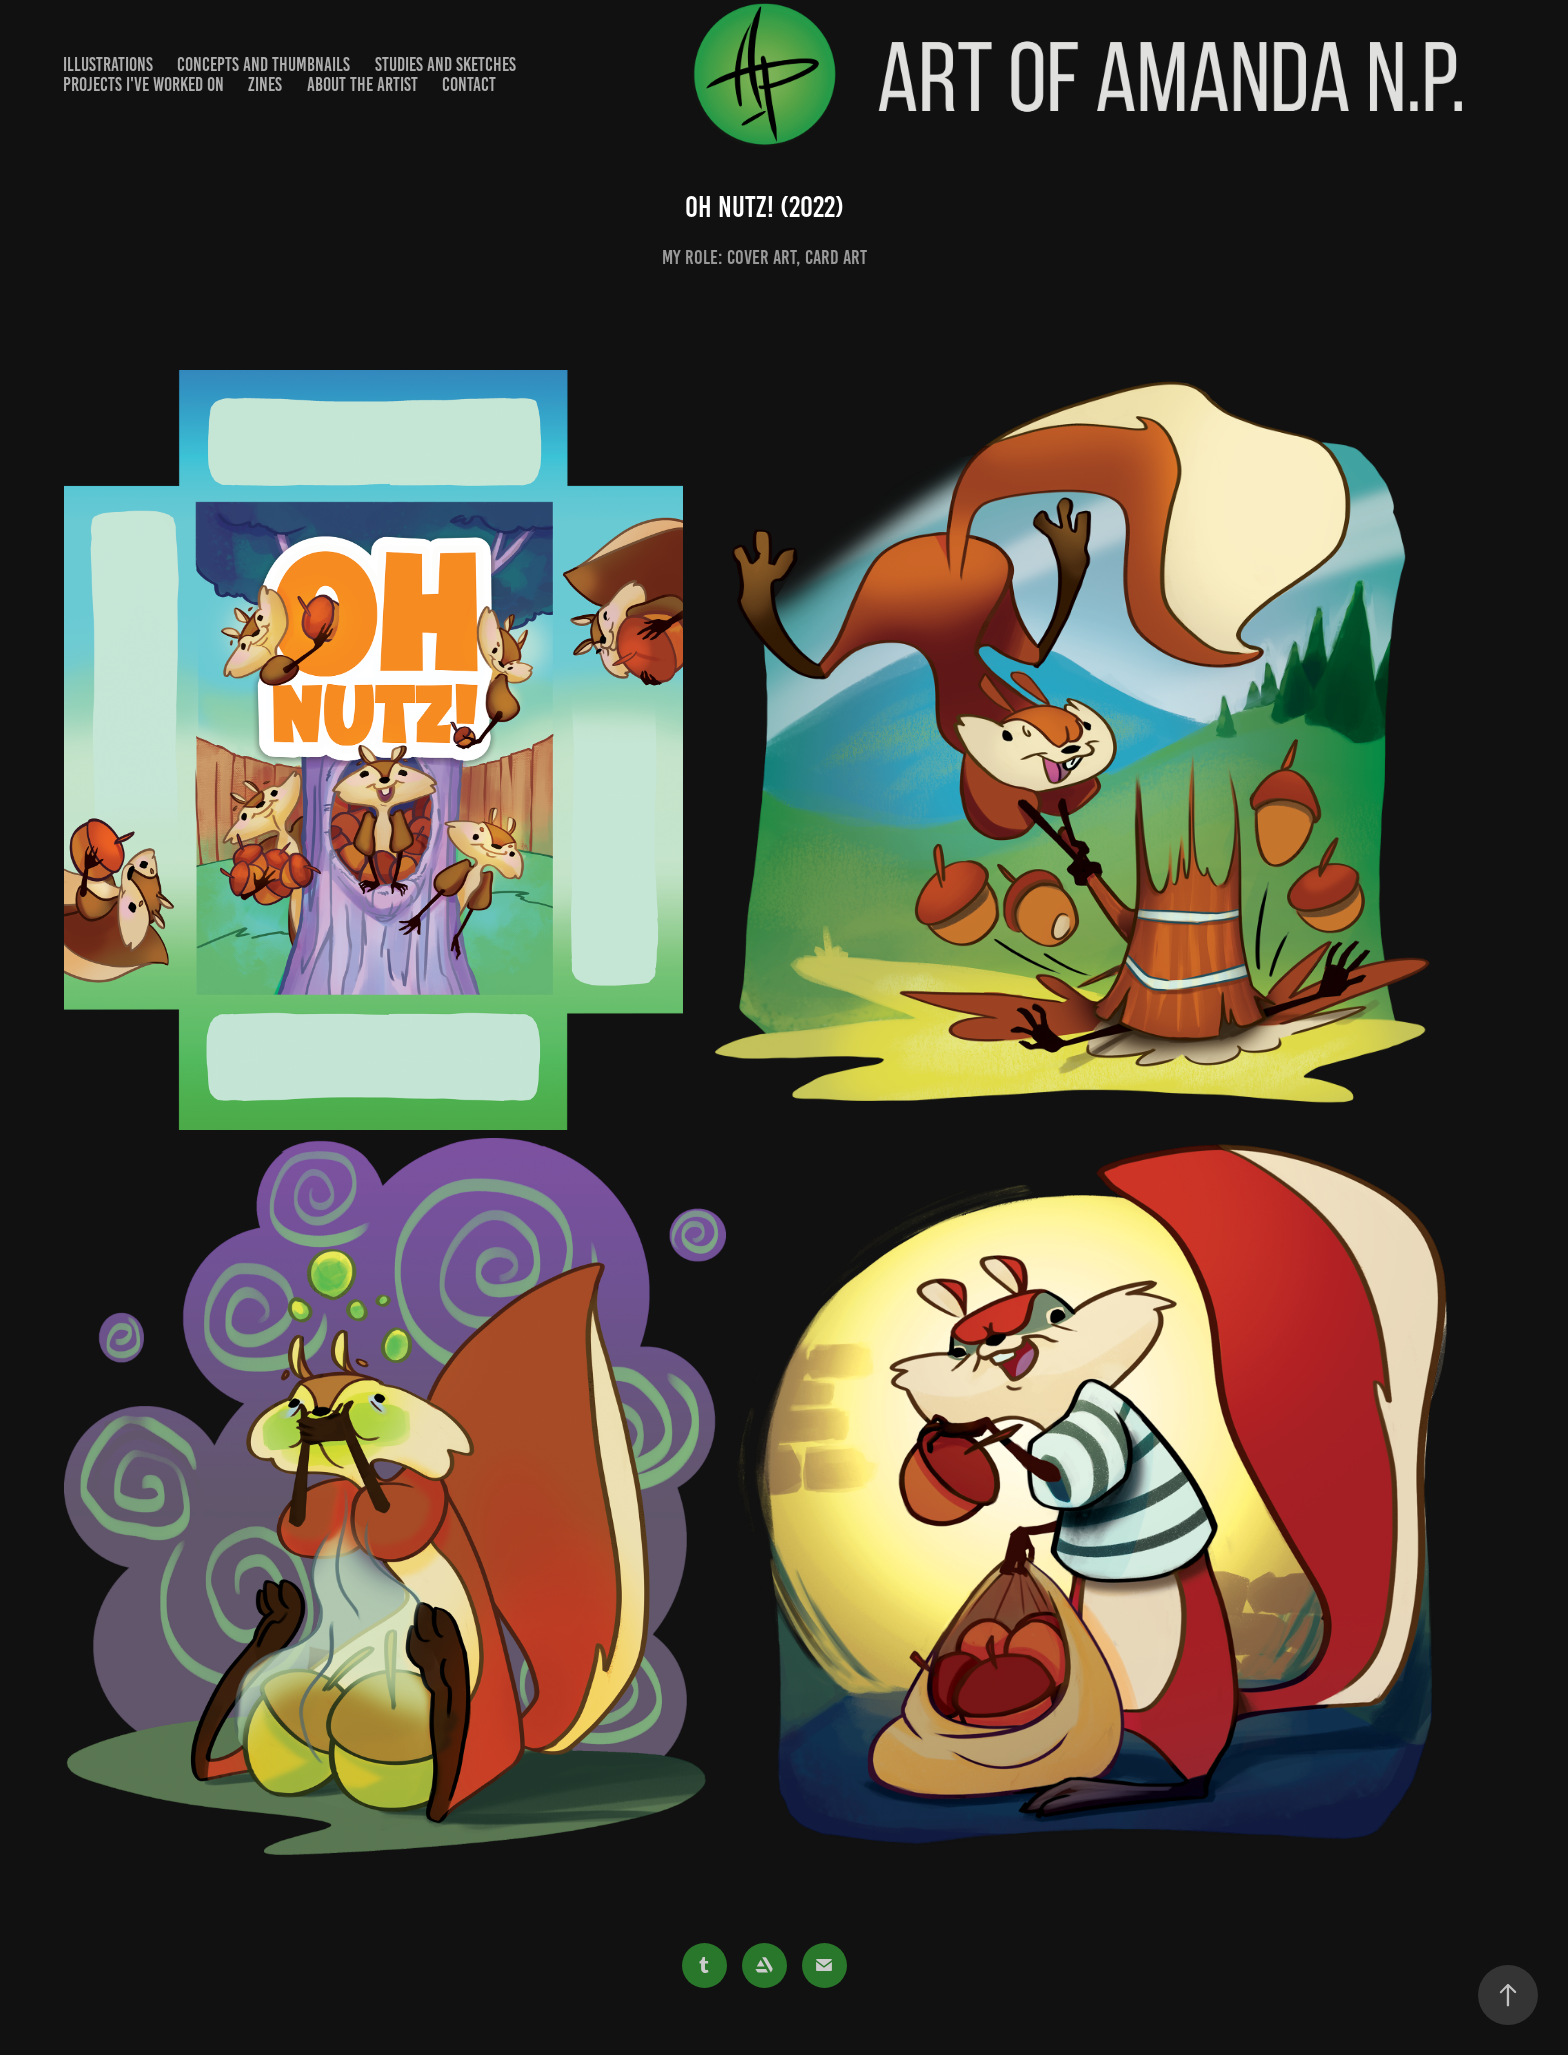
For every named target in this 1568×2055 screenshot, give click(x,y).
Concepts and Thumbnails (263, 64)
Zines (265, 84)
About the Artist (362, 84)
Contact (469, 84)
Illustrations (108, 64)
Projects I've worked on (143, 84)
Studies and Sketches (445, 64)
